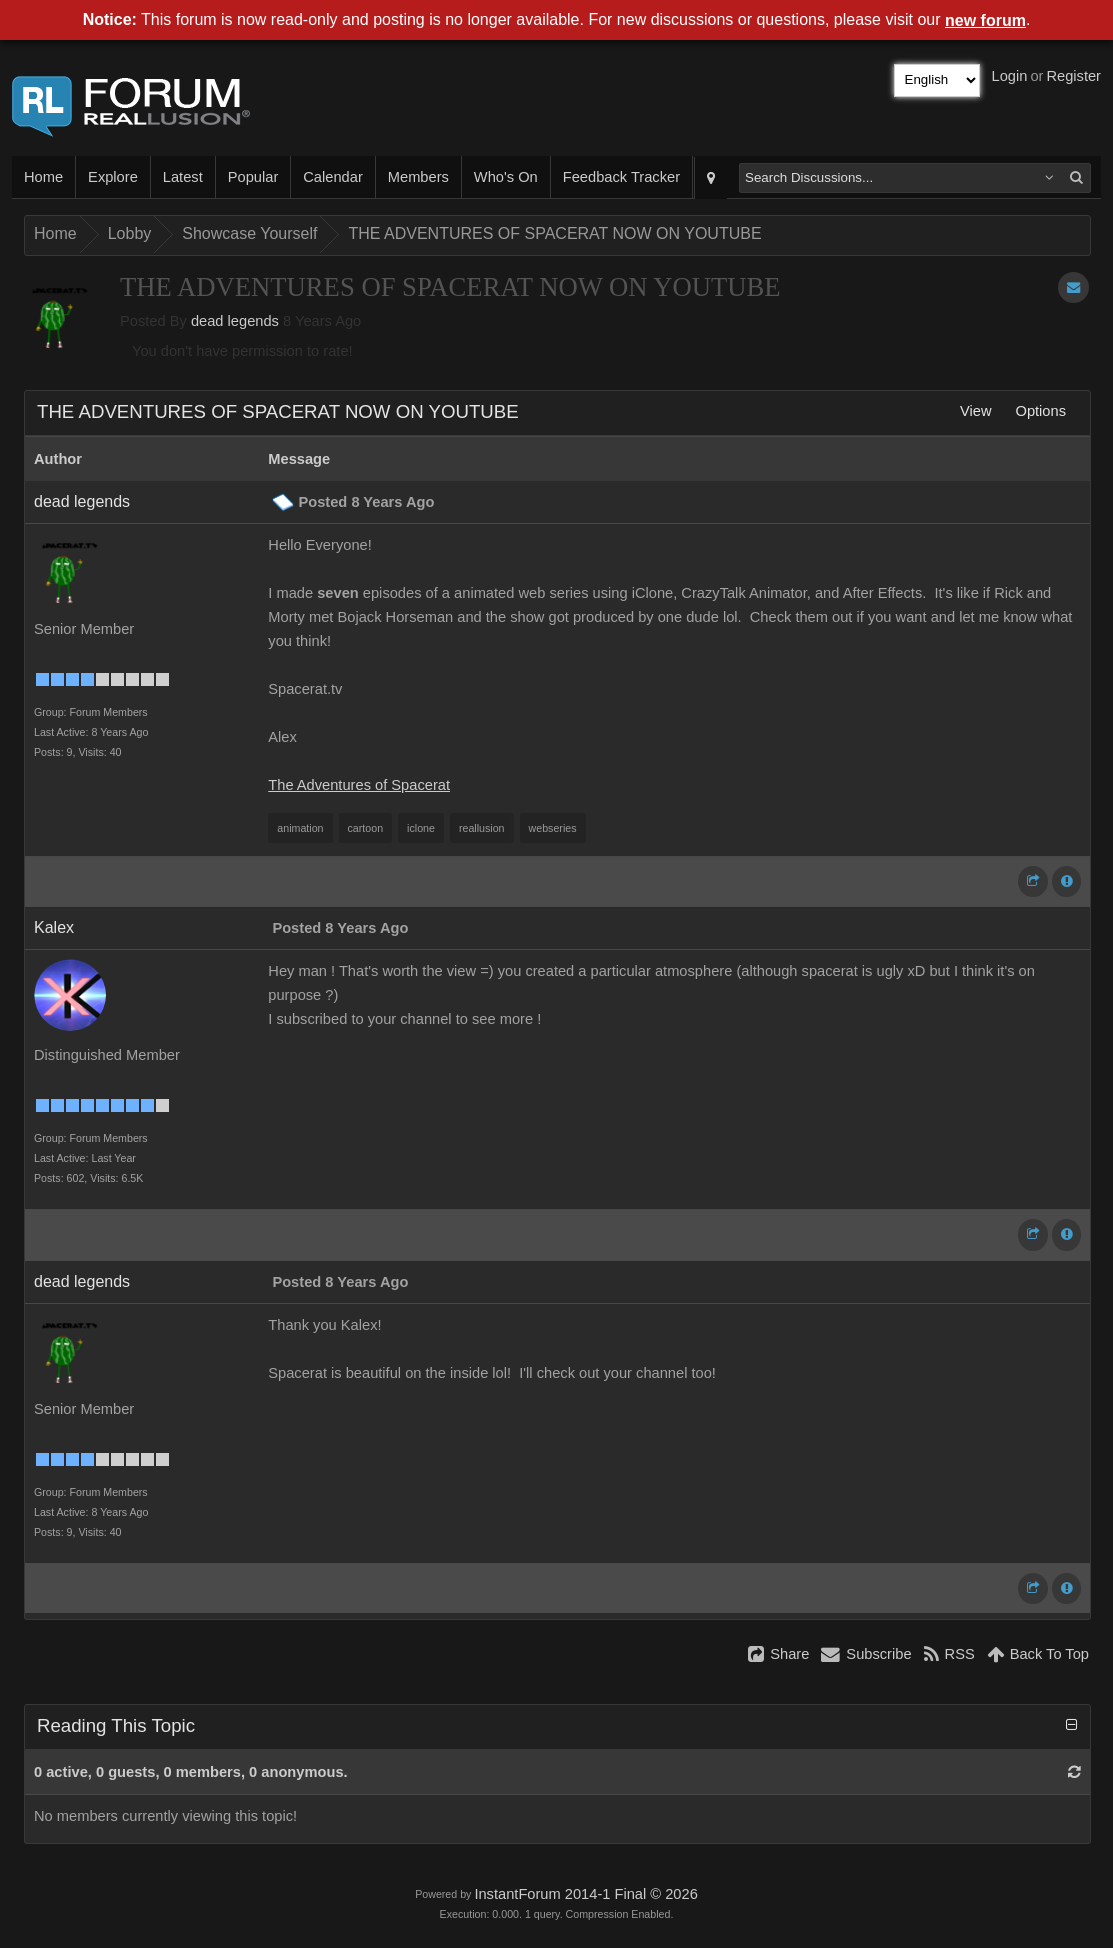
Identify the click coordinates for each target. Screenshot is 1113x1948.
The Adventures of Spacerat (359, 785)
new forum (985, 20)
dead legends (235, 321)
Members (418, 177)
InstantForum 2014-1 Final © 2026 (585, 1894)
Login (1010, 76)
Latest (183, 177)
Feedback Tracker (621, 177)
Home (43, 177)
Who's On (506, 177)
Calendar (332, 177)
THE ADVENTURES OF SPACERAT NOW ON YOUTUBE (554, 233)
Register (1073, 76)
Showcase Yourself (249, 233)
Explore (113, 177)
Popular (253, 177)
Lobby (130, 233)
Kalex (54, 927)
